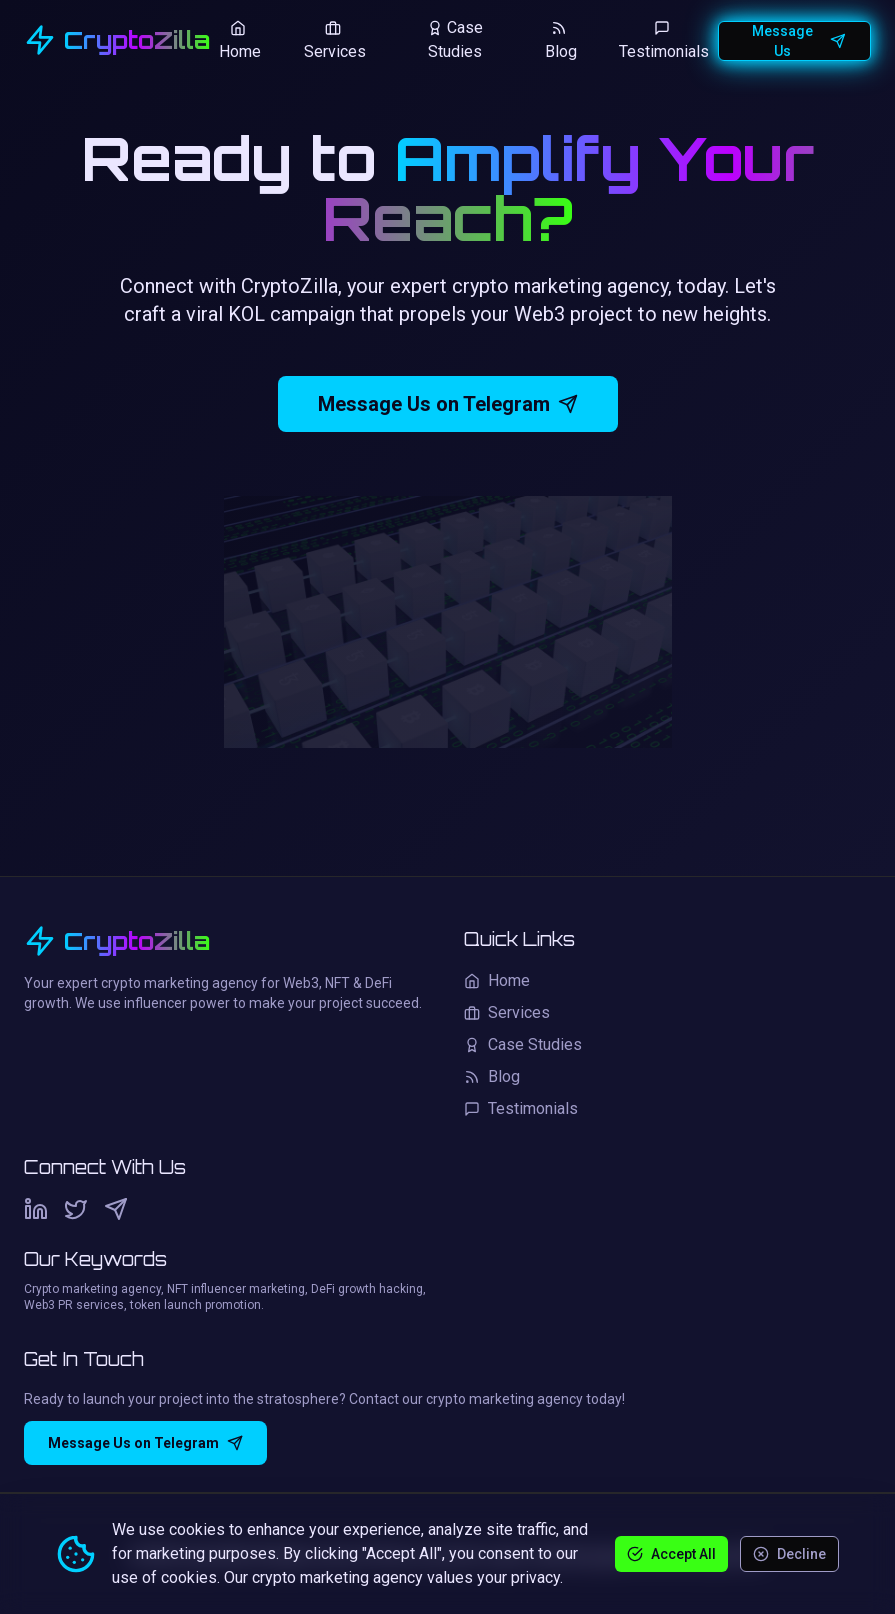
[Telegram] (116, 1209)
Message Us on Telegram (448, 407)
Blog (561, 40)
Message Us (799, 41)
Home (240, 40)
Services (335, 40)
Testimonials (664, 40)
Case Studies (455, 39)
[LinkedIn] (36, 1209)
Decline (789, 1553)
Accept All (671, 1553)
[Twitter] (76, 1209)
